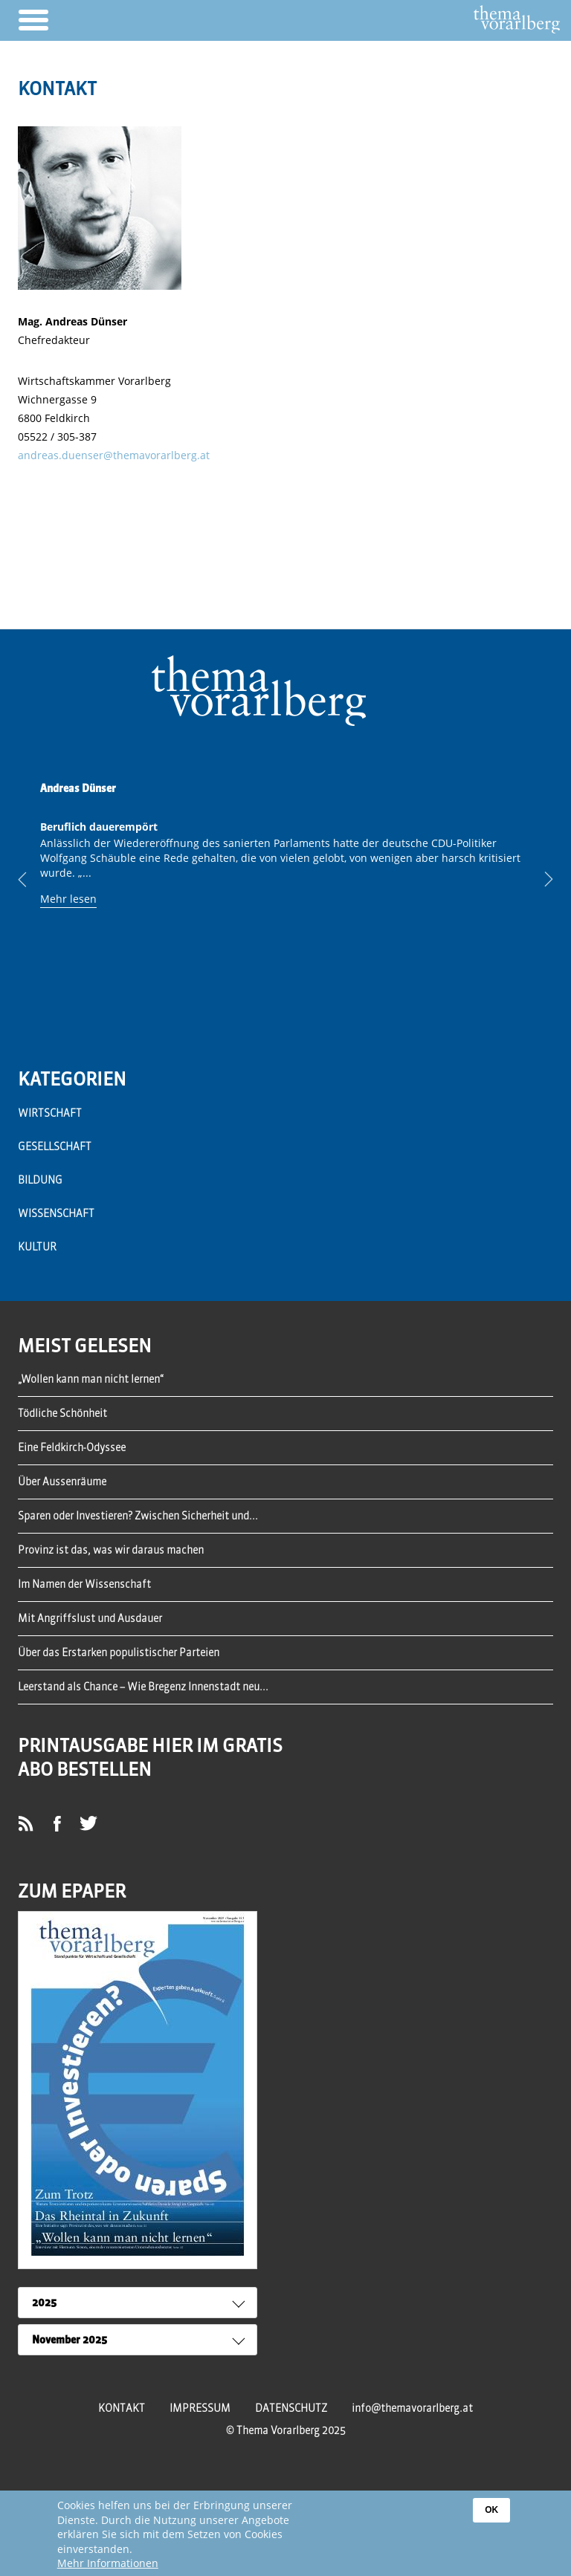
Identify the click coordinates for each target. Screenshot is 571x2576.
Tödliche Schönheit (62, 1413)
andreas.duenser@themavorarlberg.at (114, 455)
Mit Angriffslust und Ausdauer (90, 1618)
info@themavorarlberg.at (412, 2408)
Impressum (200, 2408)
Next (537, 879)
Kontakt (121, 2408)
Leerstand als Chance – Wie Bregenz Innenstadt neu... (143, 1686)
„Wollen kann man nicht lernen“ (91, 1379)
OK (491, 2510)
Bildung (40, 1180)
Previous (33, 879)
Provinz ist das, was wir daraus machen (111, 1550)
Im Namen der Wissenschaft (84, 1584)
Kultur (37, 1246)
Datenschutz (291, 2408)
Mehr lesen (68, 899)
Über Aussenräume (62, 1481)
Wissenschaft (56, 1213)
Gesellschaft (54, 1146)
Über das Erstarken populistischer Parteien (118, 1652)
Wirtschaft (50, 1113)
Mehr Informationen (107, 2564)
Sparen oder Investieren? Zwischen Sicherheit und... (138, 1515)
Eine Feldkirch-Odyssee (72, 1447)
